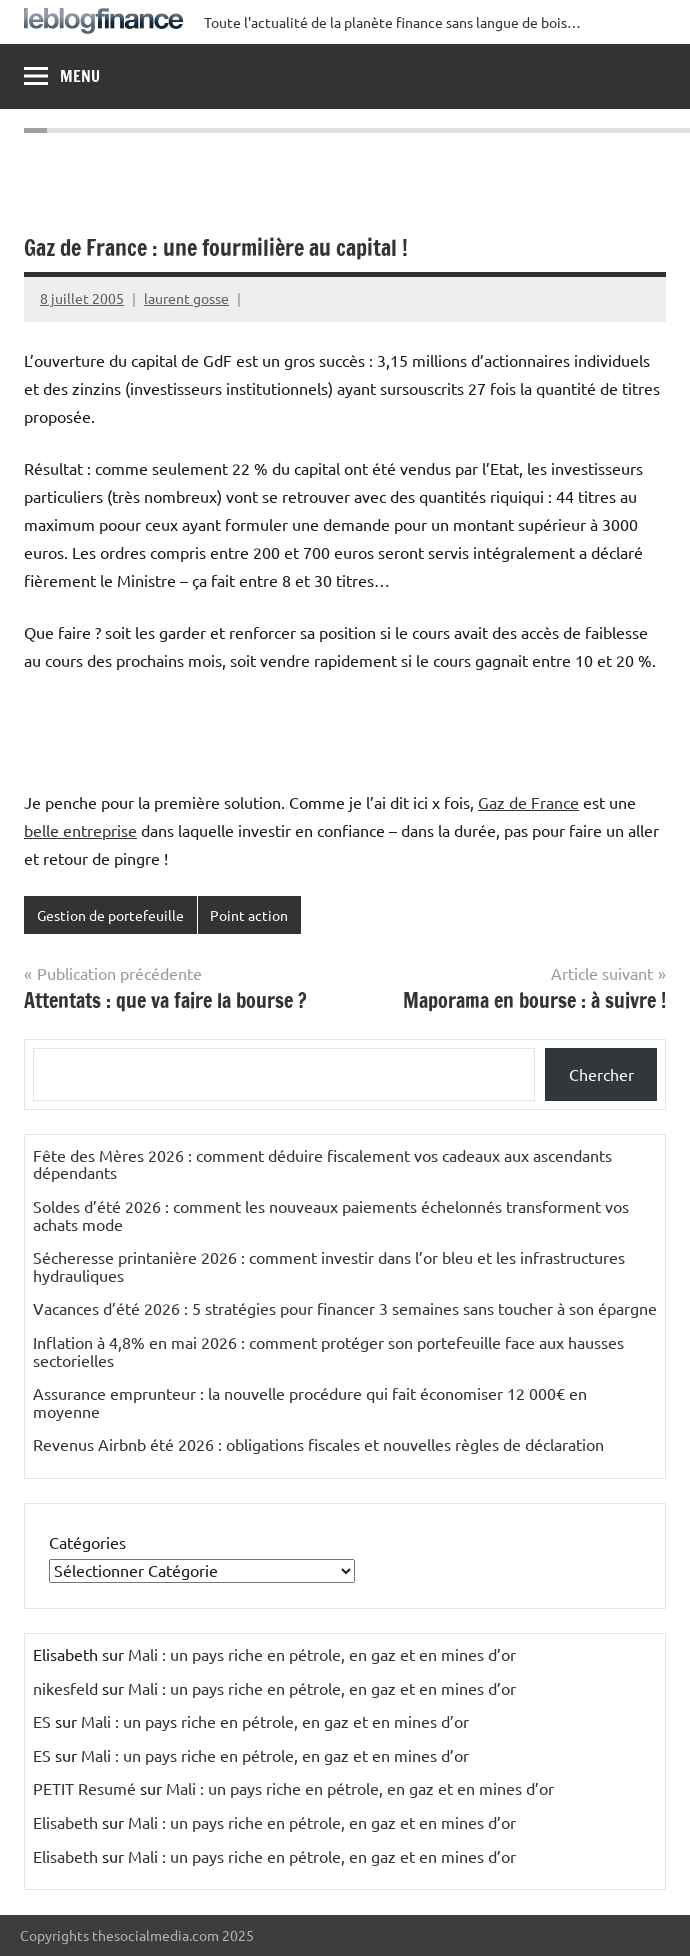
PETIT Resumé (84, 1788)
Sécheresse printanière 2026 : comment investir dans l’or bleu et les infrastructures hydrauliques (329, 1266)
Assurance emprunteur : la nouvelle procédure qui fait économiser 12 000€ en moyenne (310, 1402)
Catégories (87, 1542)
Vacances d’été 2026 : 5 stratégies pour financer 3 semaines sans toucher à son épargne (345, 1308)
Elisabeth (65, 1822)
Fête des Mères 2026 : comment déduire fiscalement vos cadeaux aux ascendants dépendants (322, 1164)
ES (42, 1721)
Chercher (601, 1074)
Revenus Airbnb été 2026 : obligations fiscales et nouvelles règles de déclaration (318, 1444)
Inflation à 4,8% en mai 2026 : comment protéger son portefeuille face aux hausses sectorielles (328, 1351)
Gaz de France (528, 802)
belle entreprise (80, 830)
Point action (249, 915)
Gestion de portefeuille (110, 915)
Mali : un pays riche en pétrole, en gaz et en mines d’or (322, 1654)
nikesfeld (65, 1688)
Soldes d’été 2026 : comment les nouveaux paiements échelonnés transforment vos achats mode (331, 1215)
